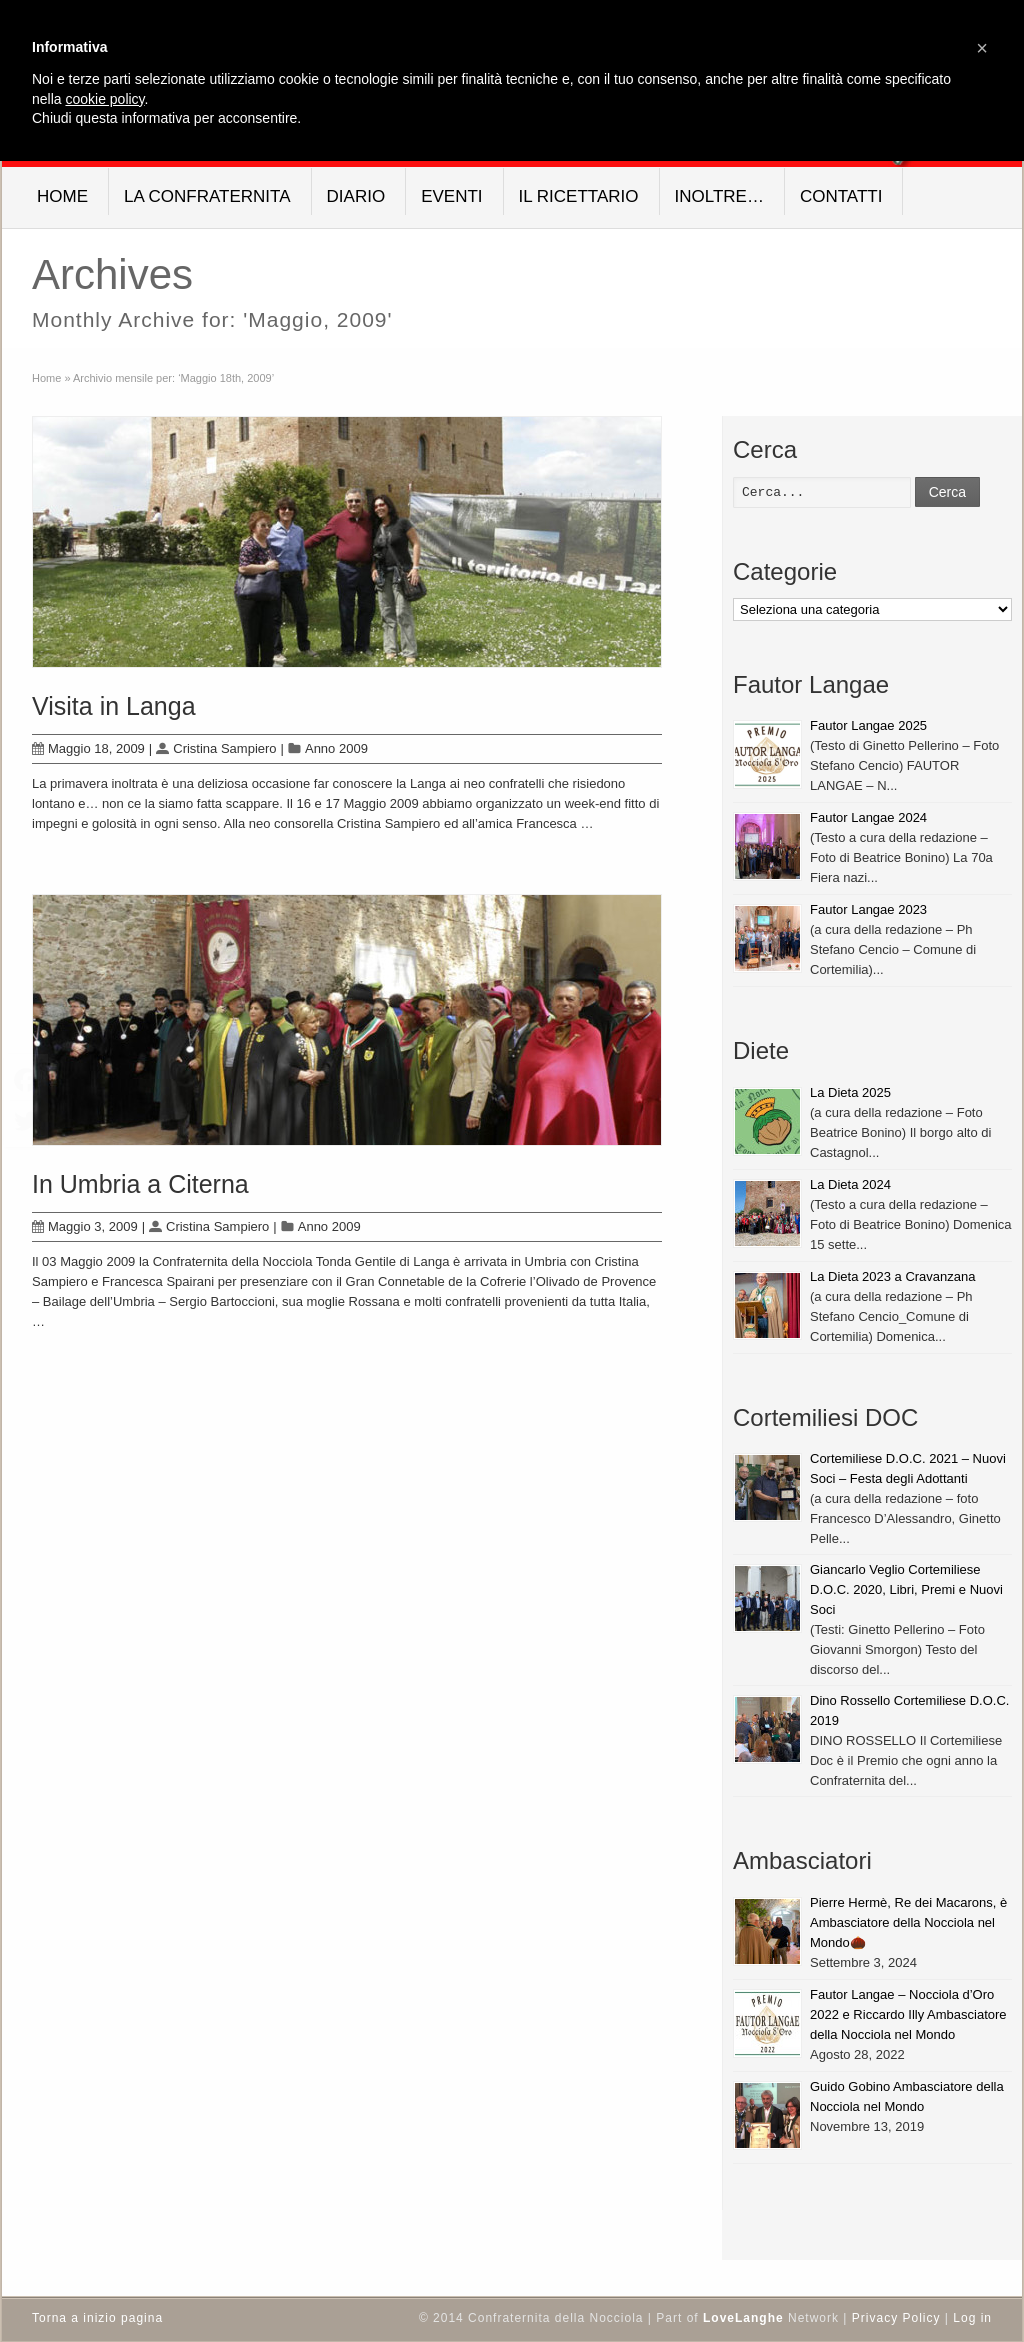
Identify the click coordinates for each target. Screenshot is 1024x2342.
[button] (982, 48)
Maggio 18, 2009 (88, 748)
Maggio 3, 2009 (85, 1226)
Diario (356, 196)
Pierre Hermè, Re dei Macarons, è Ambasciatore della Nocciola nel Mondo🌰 (908, 1922)
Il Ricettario (579, 196)
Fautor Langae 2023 (868, 909)
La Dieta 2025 (850, 1092)
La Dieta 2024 (850, 1184)
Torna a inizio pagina (97, 2318)
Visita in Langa (114, 706)
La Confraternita (207, 196)
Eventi (451, 196)
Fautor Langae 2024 (868, 817)
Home (62, 196)
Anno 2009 (336, 748)
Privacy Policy (896, 2318)
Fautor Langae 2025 (868, 725)
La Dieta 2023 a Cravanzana (893, 1276)
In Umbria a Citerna (140, 1184)
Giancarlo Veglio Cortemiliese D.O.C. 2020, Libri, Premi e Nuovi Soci (906, 1589)
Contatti (841, 196)
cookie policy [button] (104, 99)
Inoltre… (719, 196)
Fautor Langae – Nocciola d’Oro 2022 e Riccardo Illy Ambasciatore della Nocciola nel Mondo (908, 2014)
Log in (972, 2318)
